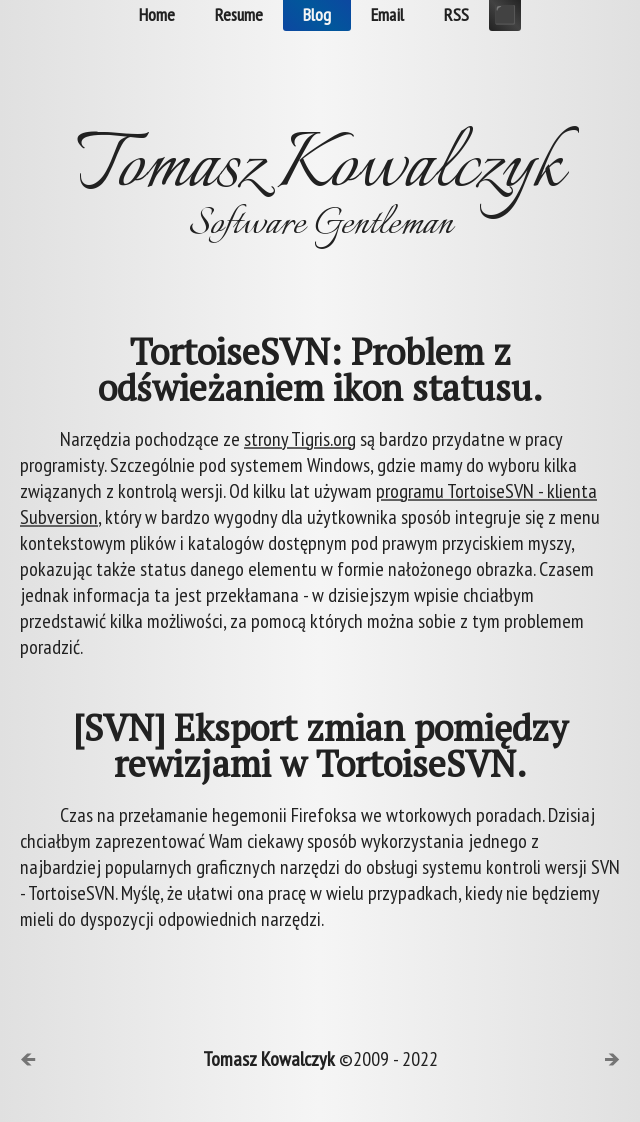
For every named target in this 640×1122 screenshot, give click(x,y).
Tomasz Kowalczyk (269, 1059)
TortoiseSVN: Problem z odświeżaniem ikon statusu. (320, 370)
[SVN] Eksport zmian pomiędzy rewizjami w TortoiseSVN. (320, 746)
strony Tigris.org (300, 439)
